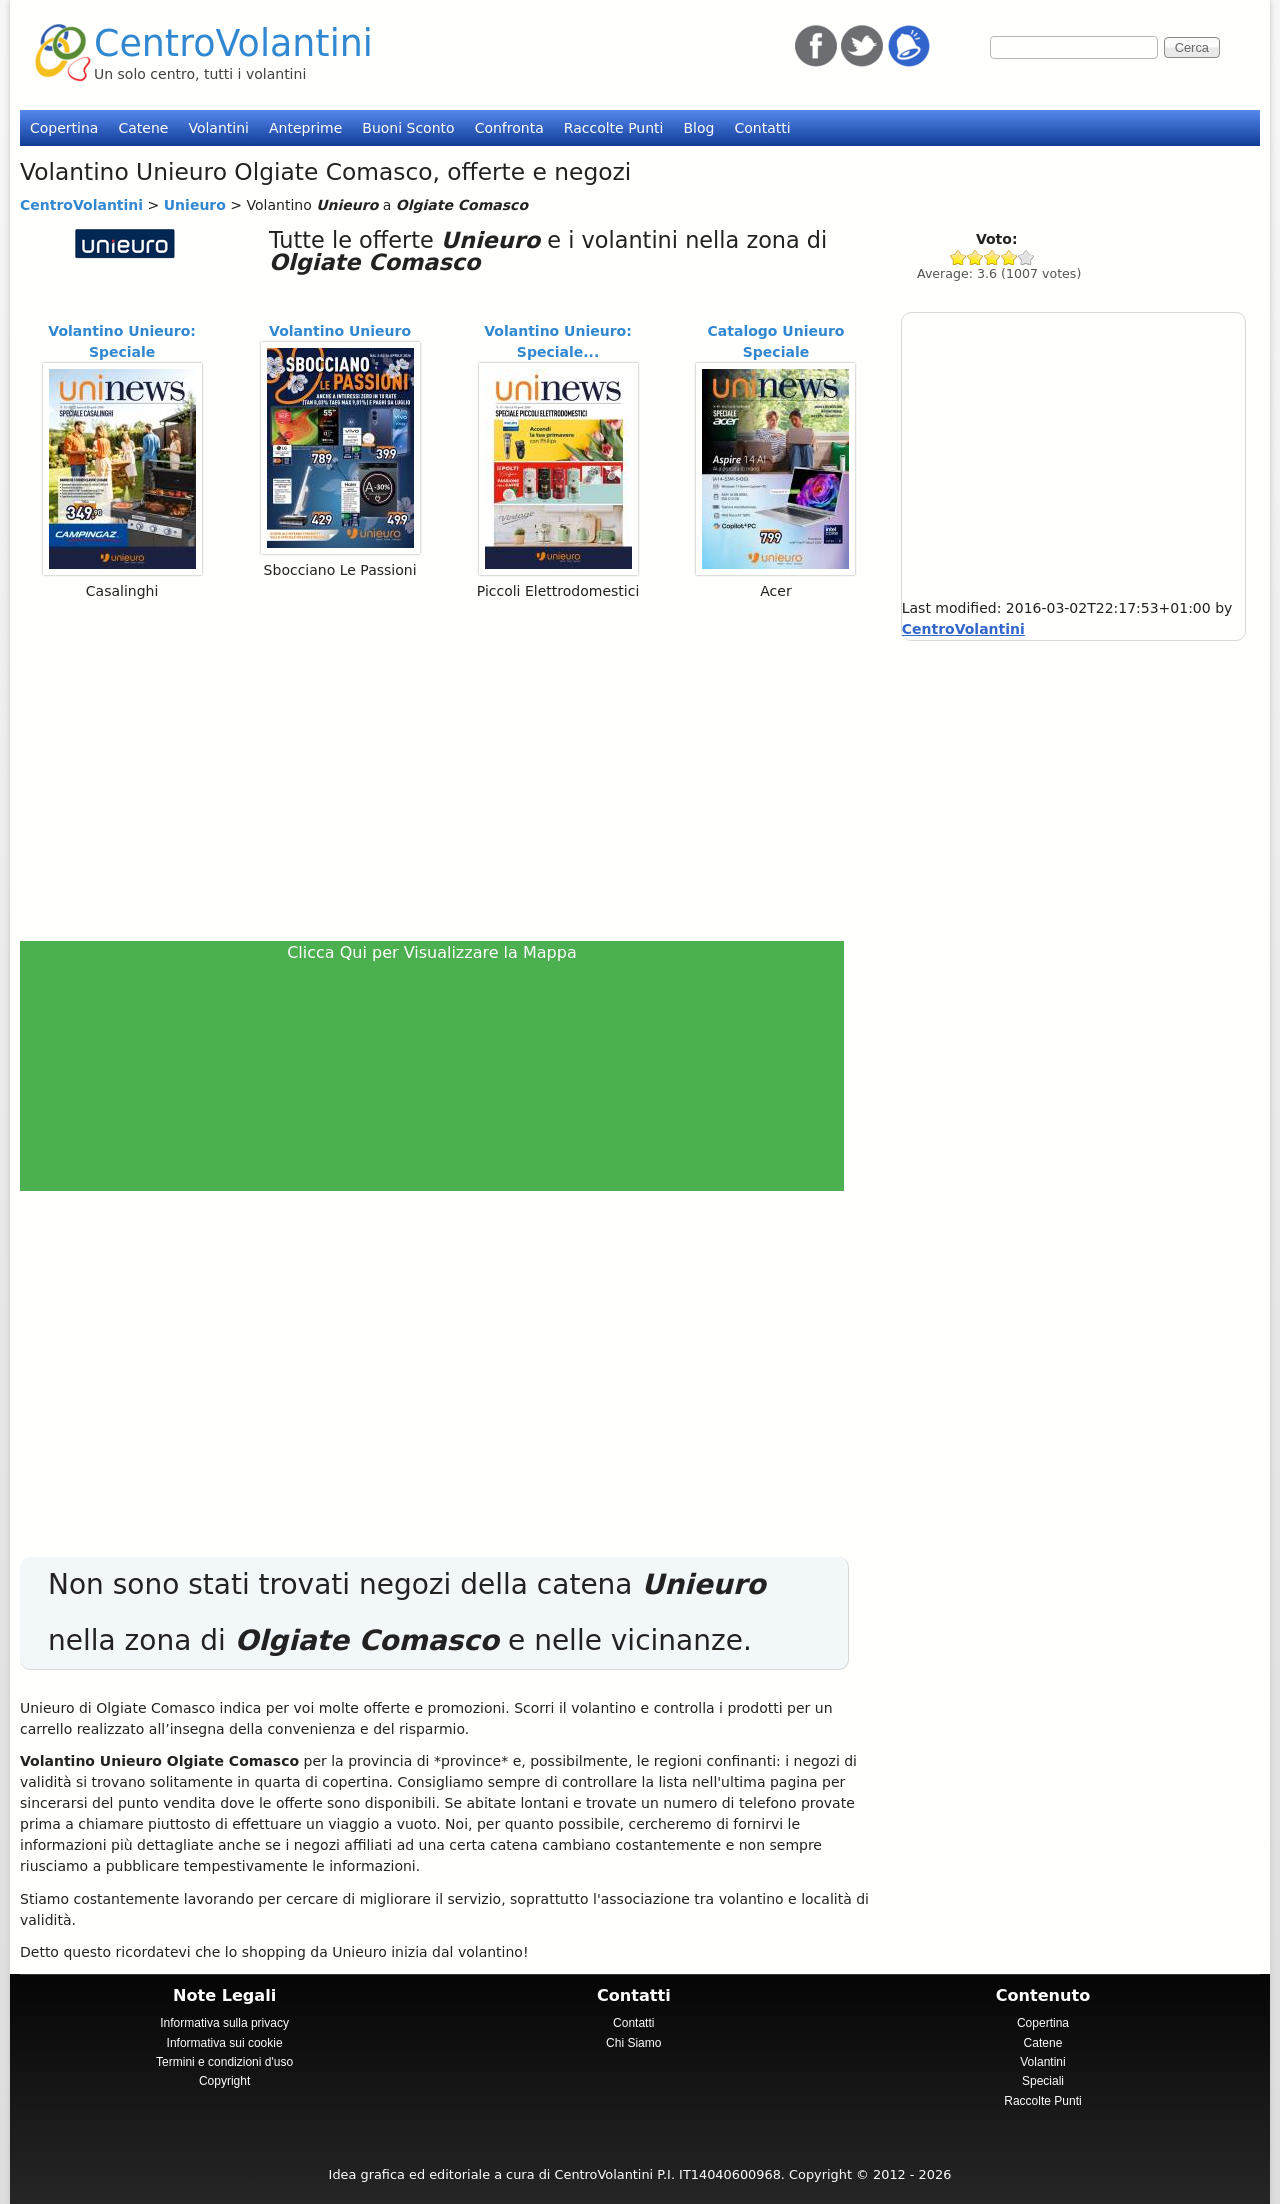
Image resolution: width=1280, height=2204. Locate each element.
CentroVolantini (233, 43)
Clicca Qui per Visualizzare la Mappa (432, 952)
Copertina (64, 128)
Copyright (224, 2081)
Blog (698, 128)
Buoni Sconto (408, 128)
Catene (143, 128)
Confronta (509, 128)
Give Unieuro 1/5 (958, 257)
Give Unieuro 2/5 (975, 257)
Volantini (218, 128)
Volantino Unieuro (340, 331)
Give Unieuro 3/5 (992, 257)
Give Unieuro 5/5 (1026, 257)
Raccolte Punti (614, 128)
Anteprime (305, 128)
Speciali (1043, 2081)
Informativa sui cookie (225, 2043)
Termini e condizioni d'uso (224, 2062)
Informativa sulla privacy (224, 2023)
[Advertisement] (440, 770)
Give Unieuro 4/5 (1009, 257)
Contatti (762, 128)
